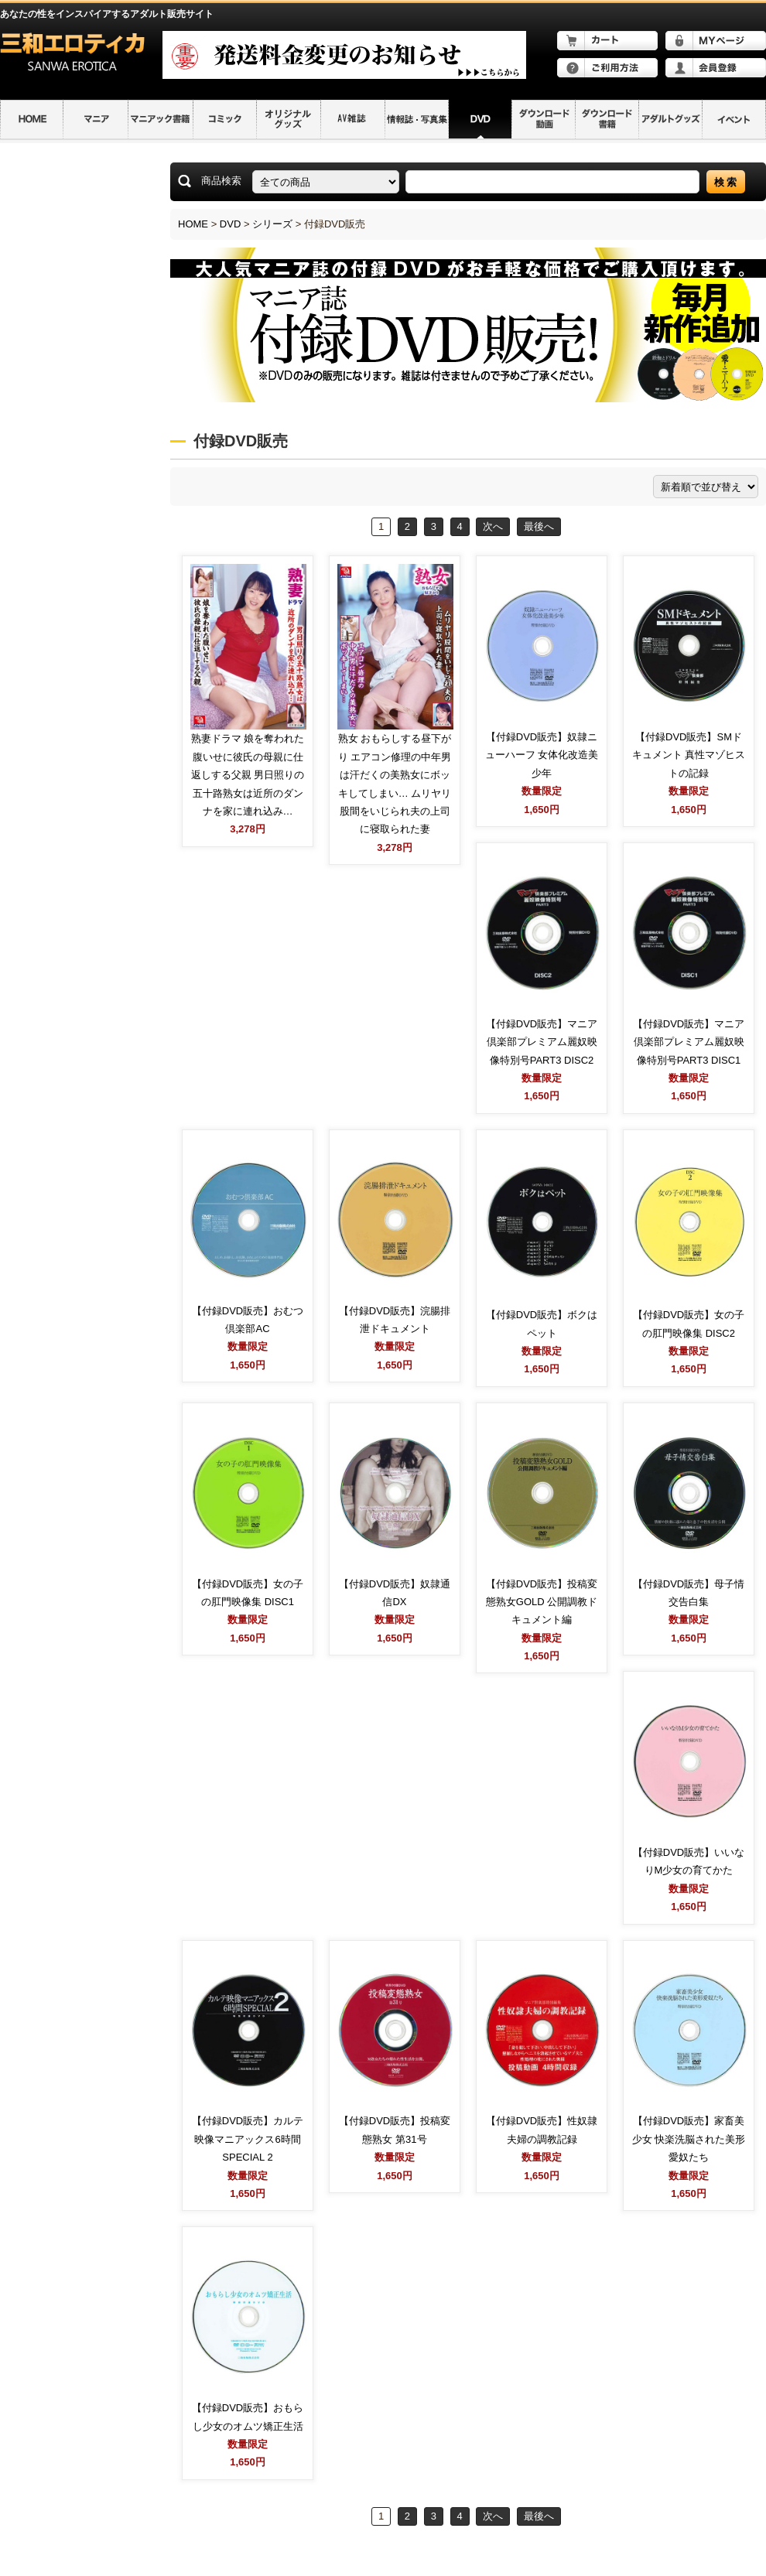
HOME (193, 224)
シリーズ (272, 224)
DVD (230, 224)
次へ (493, 526)
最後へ (539, 526)
